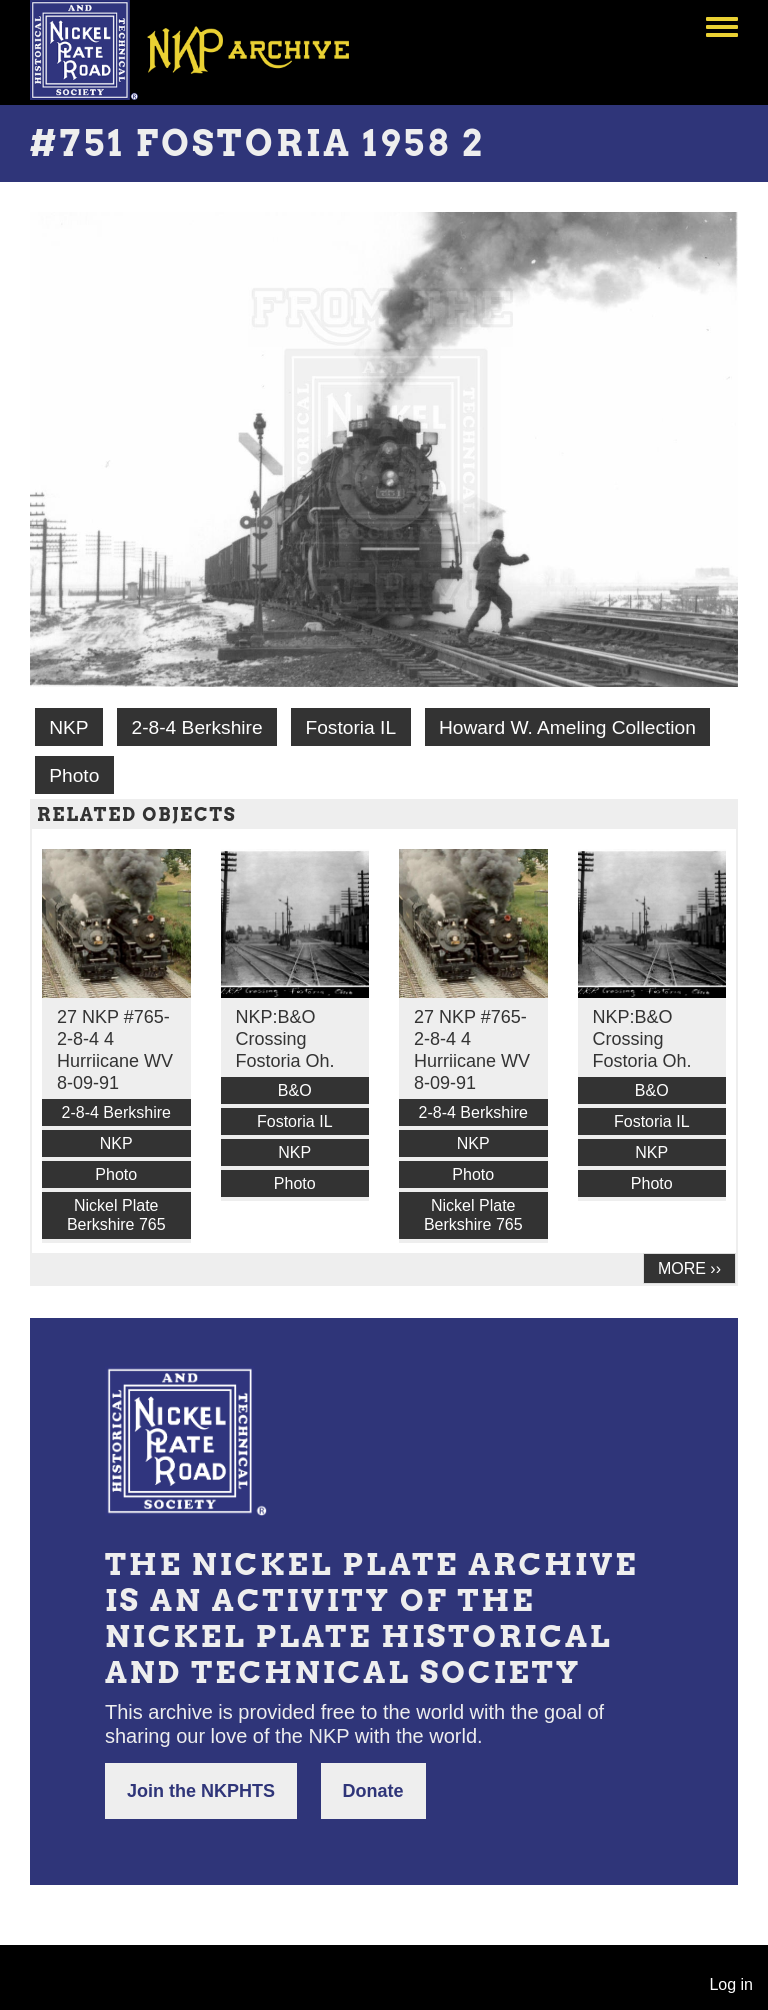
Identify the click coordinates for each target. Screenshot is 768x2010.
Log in (731, 1984)
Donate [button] (373, 1791)
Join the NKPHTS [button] (201, 1791)
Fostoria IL (350, 727)
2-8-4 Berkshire (196, 727)
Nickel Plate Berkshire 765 (116, 1215)
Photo (74, 775)
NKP (68, 727)
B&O (295, 1090)
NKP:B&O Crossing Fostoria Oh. (285, 1039)
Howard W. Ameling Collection (567, 727)
